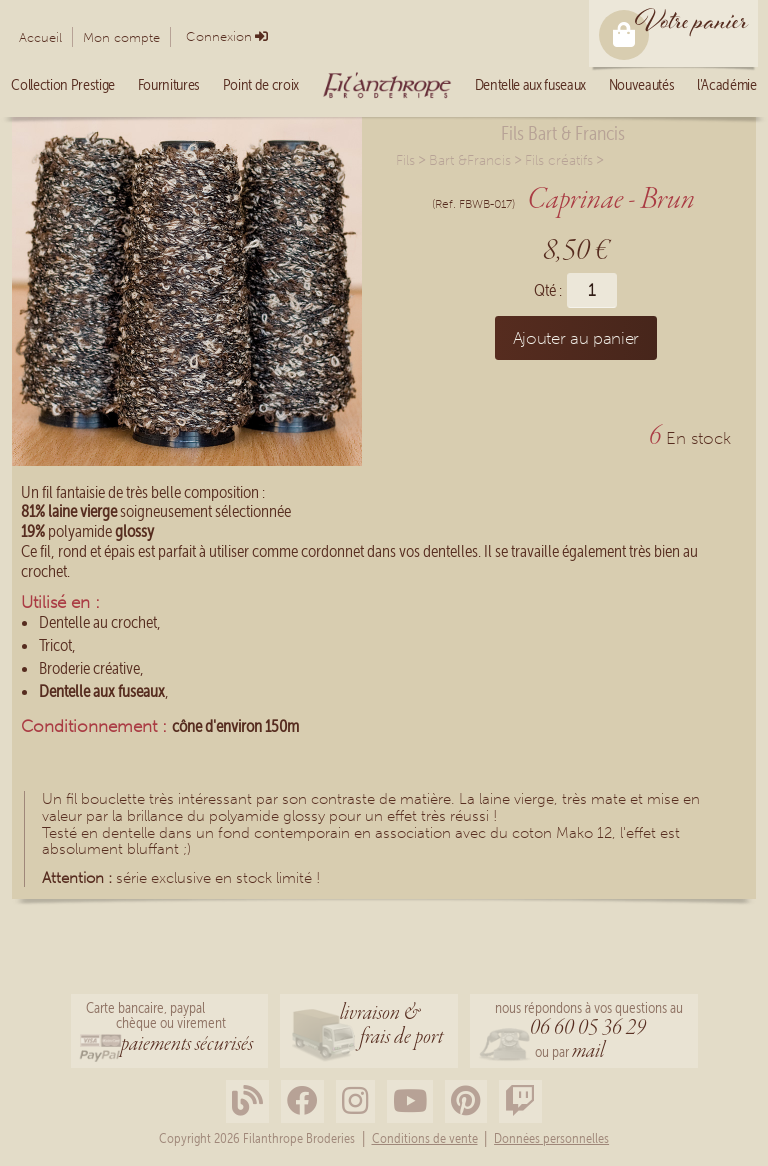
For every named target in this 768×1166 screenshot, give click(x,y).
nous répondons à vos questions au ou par (589, 1032)
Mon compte (121, 37)
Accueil (40, 37)
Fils (405, 160)
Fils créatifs (559, 160)
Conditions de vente (425, 1139)
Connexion (219, 36)
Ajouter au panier (576, 338)
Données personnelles (551, 1139)
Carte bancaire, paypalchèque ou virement (169, 1029)
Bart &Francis (470, 160)
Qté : (548, 290)
